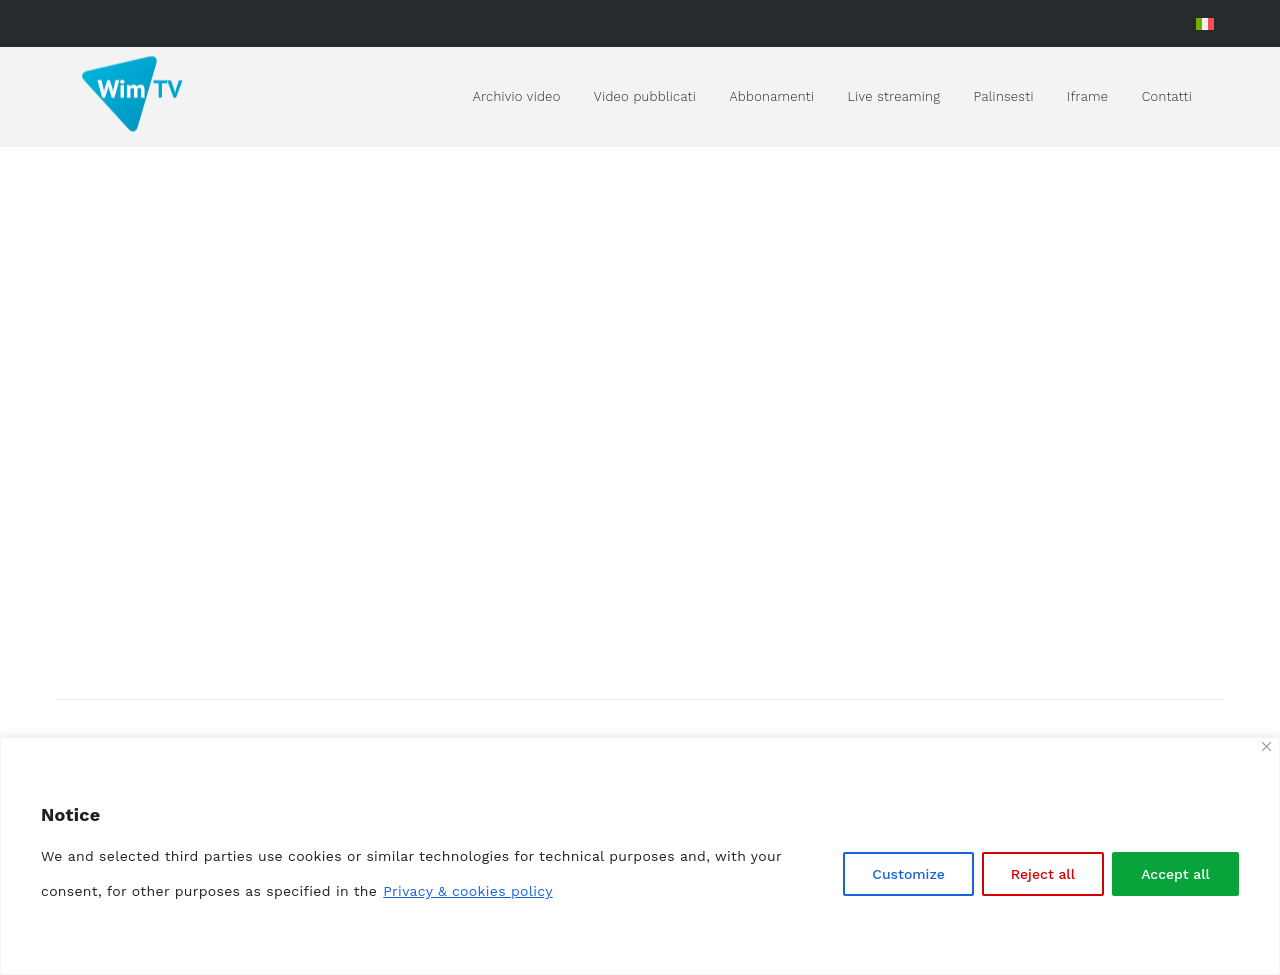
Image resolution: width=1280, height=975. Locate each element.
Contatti (1167, 96)
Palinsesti (1004, 96)
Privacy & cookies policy (467, 891)
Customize (908, 874)
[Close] (1266, 746)
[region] (640, 856)
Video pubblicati (645, 96)
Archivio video (517, 96)
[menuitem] (1205, 23)
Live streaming (894, 96)
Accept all (1175, 874)
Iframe (1087, 96)
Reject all (1043, 874)
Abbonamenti (771, 96)
